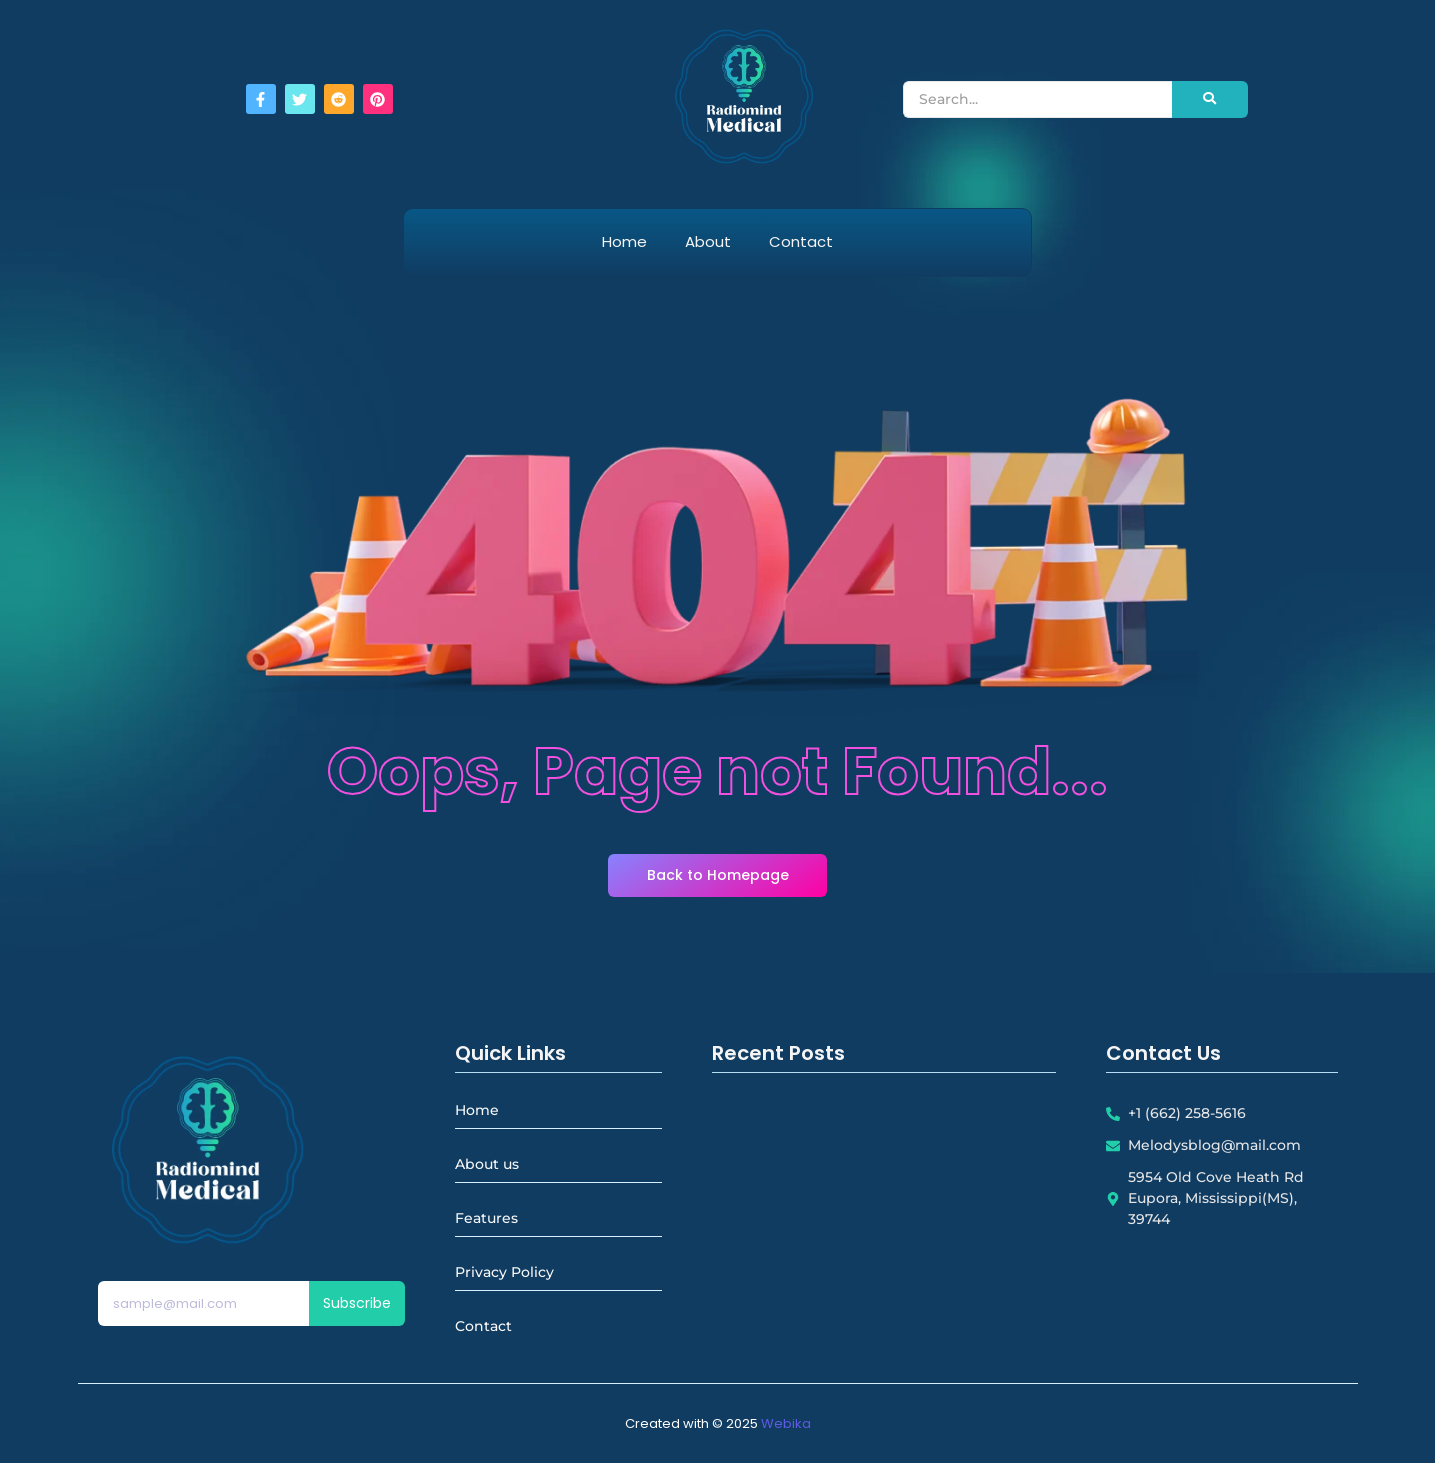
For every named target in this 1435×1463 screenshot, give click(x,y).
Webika (786, 1423)
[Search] (1037, 99)
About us (487, 1164)
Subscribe (357, 1303)
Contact (801, 241)
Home (624, 241)
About (708, 241)
